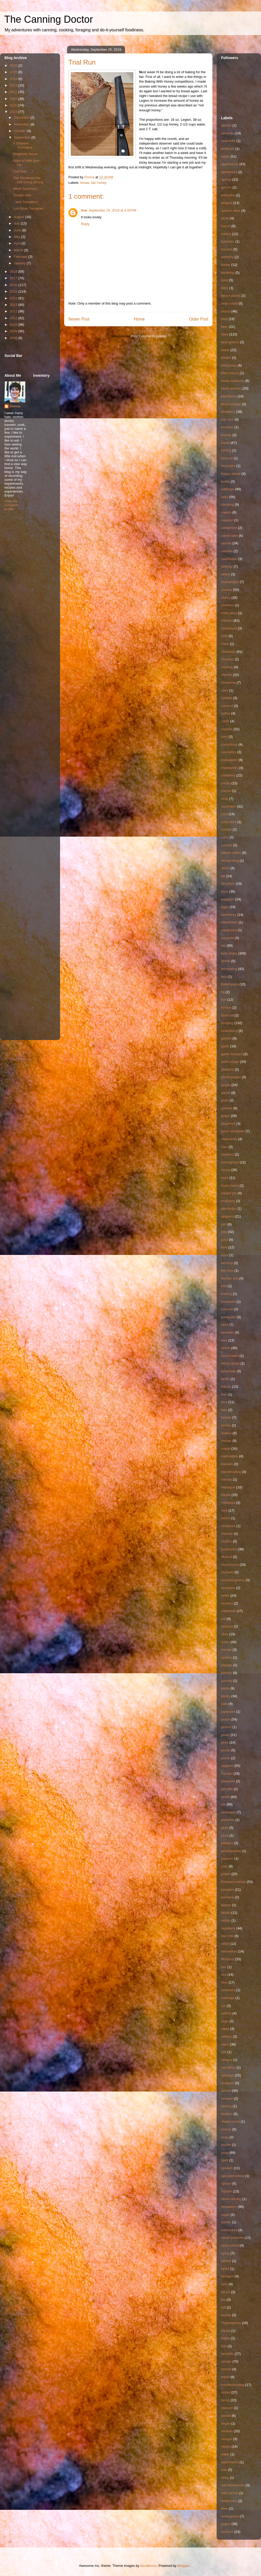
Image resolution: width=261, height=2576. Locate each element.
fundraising (229, 1031)
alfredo (226, 125)
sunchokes (229, 2230)
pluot (224, 1835)
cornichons (229, 744)
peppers (227, 1766)
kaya (224, 1255)
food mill (227, 1015)
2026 (14, 65)
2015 (14, 291)
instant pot (229, 1193)
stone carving (231, 2199)
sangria (226, 2060)
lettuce (226, 1387)
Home (139, 319)
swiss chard (230, 2245)
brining (226, 450)
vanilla (226, 2416)
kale (224, 1247)
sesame (227, 2098)
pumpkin (227, 1890)
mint (224, 1510)
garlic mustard (231, 1054)
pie (223, 1804)
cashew (227, 551)
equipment (229, 930)
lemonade (228, 1371)
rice (224, 1975)
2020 (14, 105)
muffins (226, 1541)
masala (226, 1479)
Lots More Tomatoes (28, 208)
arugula (226, 203)
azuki (225, 218)
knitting (226, 1294)
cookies (227, 729)
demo (225, 868)
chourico (227, 659)
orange (226, 1650)
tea (223, 2299)
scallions (227, 2083)
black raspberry (232, 381)
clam (224, 690)
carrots (226, 543)
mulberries (229, 1549)
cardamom (229, 528)
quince (226, 1905)
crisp (224, 799)
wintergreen (230, 2516)
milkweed (228, 1503)
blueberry (228, 412)
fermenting (229, 969)
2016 (14, 285)
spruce (226, 2183)
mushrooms (230, 1565)
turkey (225, 2392)
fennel (225, 961)
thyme (225, 2331)
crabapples (229, 760)
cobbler (226, 698)
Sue (84, 210)
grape (225, 1116)
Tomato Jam (22, 195)
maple (225, 1448)
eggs (224, 907)
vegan (225, 2423)
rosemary (228, 1990)
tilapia (225, 2338)
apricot (226, 179)
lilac (224, 1394)
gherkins (227, 1069)
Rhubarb (227, 1959)
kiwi (224, 1286)
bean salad (229, 303)
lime (224, 1402)
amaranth (228, 141)
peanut (226, 1727)
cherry (225, 597)
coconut (227, 706)
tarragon (227, 2276)
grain (225, 1100)
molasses (228, 1526)
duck (224, 891)
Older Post (198, 319)
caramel (227, 520)
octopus (227, 1626)
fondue (226, 1007)
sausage (227, 2075)
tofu (224, 2346)
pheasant (228, 1781)
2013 (14, 305)
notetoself (228, 1611)
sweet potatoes (232, 2238)
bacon (225, 226)
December (22, 117)
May (17, 237)
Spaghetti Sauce (25, 154)
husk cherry (230, 1185)
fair (93, 183)
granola (226, 1108)
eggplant (227, 899)
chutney (227, 667)
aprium (226, 187)
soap (224, 2137)
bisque (226, 357)
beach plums (230, 296)
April (18, 243)
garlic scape (230, 1062)
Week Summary (25, 189)
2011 (14, 318)
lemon (225, 1348)
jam (224, 1224)
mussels (227, 1572)
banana (226, 249)
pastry (225, 1696)
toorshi (226, 2369)
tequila (226, 2315)
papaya (226, 1665)
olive (224, 1634)
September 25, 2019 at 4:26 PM (112, 210)
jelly (224, 1232)
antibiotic (227, 149)
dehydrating (230, 861)
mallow (226, 1433)
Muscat (226, 1557)
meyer (225, 1495)
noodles (227, 1603)
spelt (224, 2160)
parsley (226, 1673)
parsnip (226, 1681)
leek (224, 1340)
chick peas (229, 613)
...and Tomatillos (25, 202)
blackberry (229, 396)
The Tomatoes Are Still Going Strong (28, 180)
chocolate (228, 652)
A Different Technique (22, 145)
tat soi (225, 2292)
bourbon (227, 427)
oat (223, 1619)
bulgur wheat (230, 474)
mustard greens (233, 1580)
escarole (227, 938)
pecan (225, 1750)
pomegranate (231, 1851)
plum (224, 1828)
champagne (230, 582)
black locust (230, 373)
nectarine (228, 1588)
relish (225, 1944)
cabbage (227, 489)
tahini (225, 2269)
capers (226, 512)
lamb (224, 1325)
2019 (14, 112)
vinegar (226, 2439)
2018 (14, 271)
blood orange (231, 404)
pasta (225, 1688)
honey (101, 183)
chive (225, 644)
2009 (14, 331)
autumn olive (230, 211)
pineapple (228, 1812)
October (20, 131)
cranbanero (229, 768)
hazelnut (227, 1154)
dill (223, 876)
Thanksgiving (231, 2323)
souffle (226, 2145)
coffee (225, 713)
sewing (226, 2106)
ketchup (227, 1263)
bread (84, 183)
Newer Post (79, 319)
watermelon (230, 2462)
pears (225, 1735)
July (17, 223)
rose (224, 1982)
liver (224, 1410)
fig (223, 992)
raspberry (228, 1928)
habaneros (229, 1139)
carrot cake (229, 536)
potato (225, 1874)
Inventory (228, 1201)
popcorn (227, 1858)
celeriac (227, 566)
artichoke (228, 195)
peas (224, 1742)
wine (224, 2508)
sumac (226, 2222)
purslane (227, 1897)
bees (224, 334)
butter (225, 481)
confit (225, 721)
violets (226, 2446)
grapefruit (228, 1124)
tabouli (226, 2261)
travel (225, 2377)
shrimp (226, 2129)
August (19, 217)
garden (226, 1038)
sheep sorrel (230, 2121)
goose (225, 1093)
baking (226, 234)
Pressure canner (233, 1882)
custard (226, 845)
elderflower (229, 922)
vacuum (227, 2408)
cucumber (228, 806)
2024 (14, 79)
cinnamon (228, 682)
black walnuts (231, 388)
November (22, 124)
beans (225, 311)
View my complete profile (11, 505)
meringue (228, 1487)
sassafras (228, 2067)
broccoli (227, 458)
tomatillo (227, 2354)
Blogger (183, 2566)
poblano (227, 1843)
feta (224, 977)
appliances (229, 172)
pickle (225, 1797)
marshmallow (231, 1472)
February (21, 257)
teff (223, 2307)
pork (224, 1866)
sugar (225, 2215)
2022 (14, 92)
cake (224, 497)
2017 (14, 278)
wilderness (229, 2501)
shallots (227, 2114)
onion (225, 1642)
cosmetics (228, 752)
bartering (227, 273)
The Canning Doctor (48, 19)
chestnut (227, 605)
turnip (225, 2400)
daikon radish (231, 853)
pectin (225, 1758)
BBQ (224, 288)
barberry (227, 257)
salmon (226, 2036)
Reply (85, 224)
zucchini (227, 2532)
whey (225, 2478)
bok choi (227, 419)
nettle (225, 1595)
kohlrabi (227, 1309)
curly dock (228, 822)
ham (224, 1147)
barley (225, 265)
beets (225, 350)
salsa (225, 2044)
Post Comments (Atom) (148, 336)
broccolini (228, 466)
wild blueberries (233, 2485)
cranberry (228, 775)
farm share (229, 953)
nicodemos (148, 2566)
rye (223, 2006)
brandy (226, 435)
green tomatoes (233, 1131)
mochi (225, 1518)
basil (224, 280)
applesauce (230, 164)
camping (227, 504)
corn (224, 737)
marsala (227, 1464)
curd (224, 814)
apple (225, 156)
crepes (226, 791)
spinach (227, 2168)
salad (225, 2029)
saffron (226, 2013)
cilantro (226, 675)
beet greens (230, 342)
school (226, 2091)
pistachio (227, 1820)
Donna (15, 406)
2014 (14, 298)
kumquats (228, 1317)
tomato (226, 2361)
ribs (224, 1967)
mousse (227, 1533)
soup (224, 2153)
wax (224, 2470)
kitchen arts (229, 1278)
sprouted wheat (232, 2176)
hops (224, 1178)
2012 (14, 311)
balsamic (227, 241)
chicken (227, 620)
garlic (225, 1046)
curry (225, 837)
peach (225, 1719)
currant (226, 829)
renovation (229, 1951)
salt (223, 2052)
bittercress (229, 365)
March (19, 250)
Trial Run (19, 171)
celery (225, 574)
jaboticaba (228, 1208)
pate (224, 1704)
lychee (226, 1425)
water (225, 2454)
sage (224, 2021)
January (20, 263)
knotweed (228, 1302)
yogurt (225, 2524)
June (18, 230)
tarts (224, 2284)
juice (224, 1240)
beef (224, 319)
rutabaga (227, 1998)
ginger (225, 1085)
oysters (226, 1657)
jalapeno (227, 1216)
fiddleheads (230, 984)
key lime (227, 1270)
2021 (14, 99)
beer (224, 327)
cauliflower (229, 559)
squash (226, 2191)
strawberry (229, 2207)
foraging (227, 1023)
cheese (226, 590)
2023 (14, 85)
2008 (14, 338)
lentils (225, 1379)
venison (227, 2431)
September (22, 137)
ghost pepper (231, 1077)
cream (225, 783)
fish (223, 1000)
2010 (14, 325)
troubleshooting (232, 2385)
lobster (226, 1417)
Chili (224, 636)
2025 (14, 72)
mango (226, 1441)
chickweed (229, 628)
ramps (225, 1920)
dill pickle (228, 884)
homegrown (230, 1162)
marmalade (229, 1456)
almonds (227, 133)
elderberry (228, 915)
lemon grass (230, 1363)
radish (225, 1913)
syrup (225, 2253)
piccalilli (227, 1789)
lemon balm (230, 1356)
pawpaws (228, 1711)
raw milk (227, 1936)
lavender (227, 1332)
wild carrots (229, 2493)
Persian (227, 1773)
